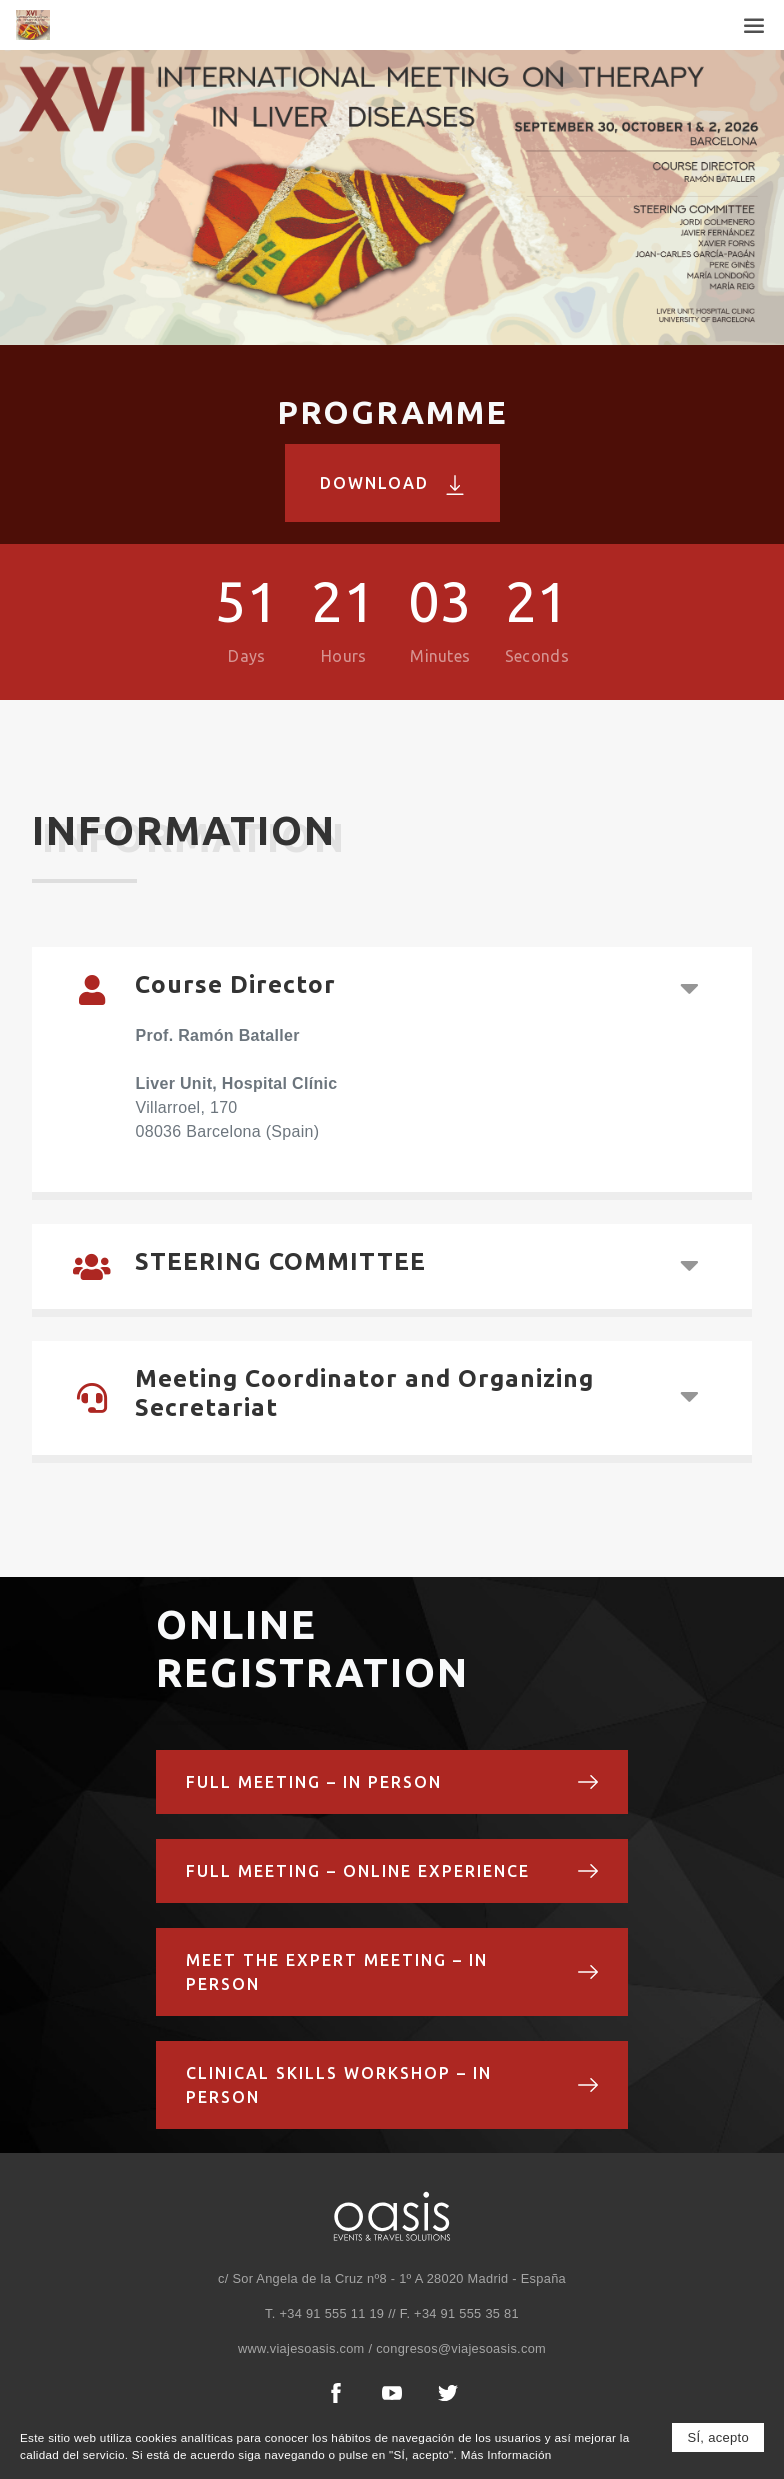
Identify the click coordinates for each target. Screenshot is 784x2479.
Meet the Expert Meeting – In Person (392, 1972)
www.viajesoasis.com (301, 2348)
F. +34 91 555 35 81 (457, 2313)
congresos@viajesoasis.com (461, 2348)
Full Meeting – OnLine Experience (392, 1871)
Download (392, 484)
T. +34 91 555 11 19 (324, 2313)
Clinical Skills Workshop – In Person (392, 2085)
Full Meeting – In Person (392, 1782)
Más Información (506, 2456)
